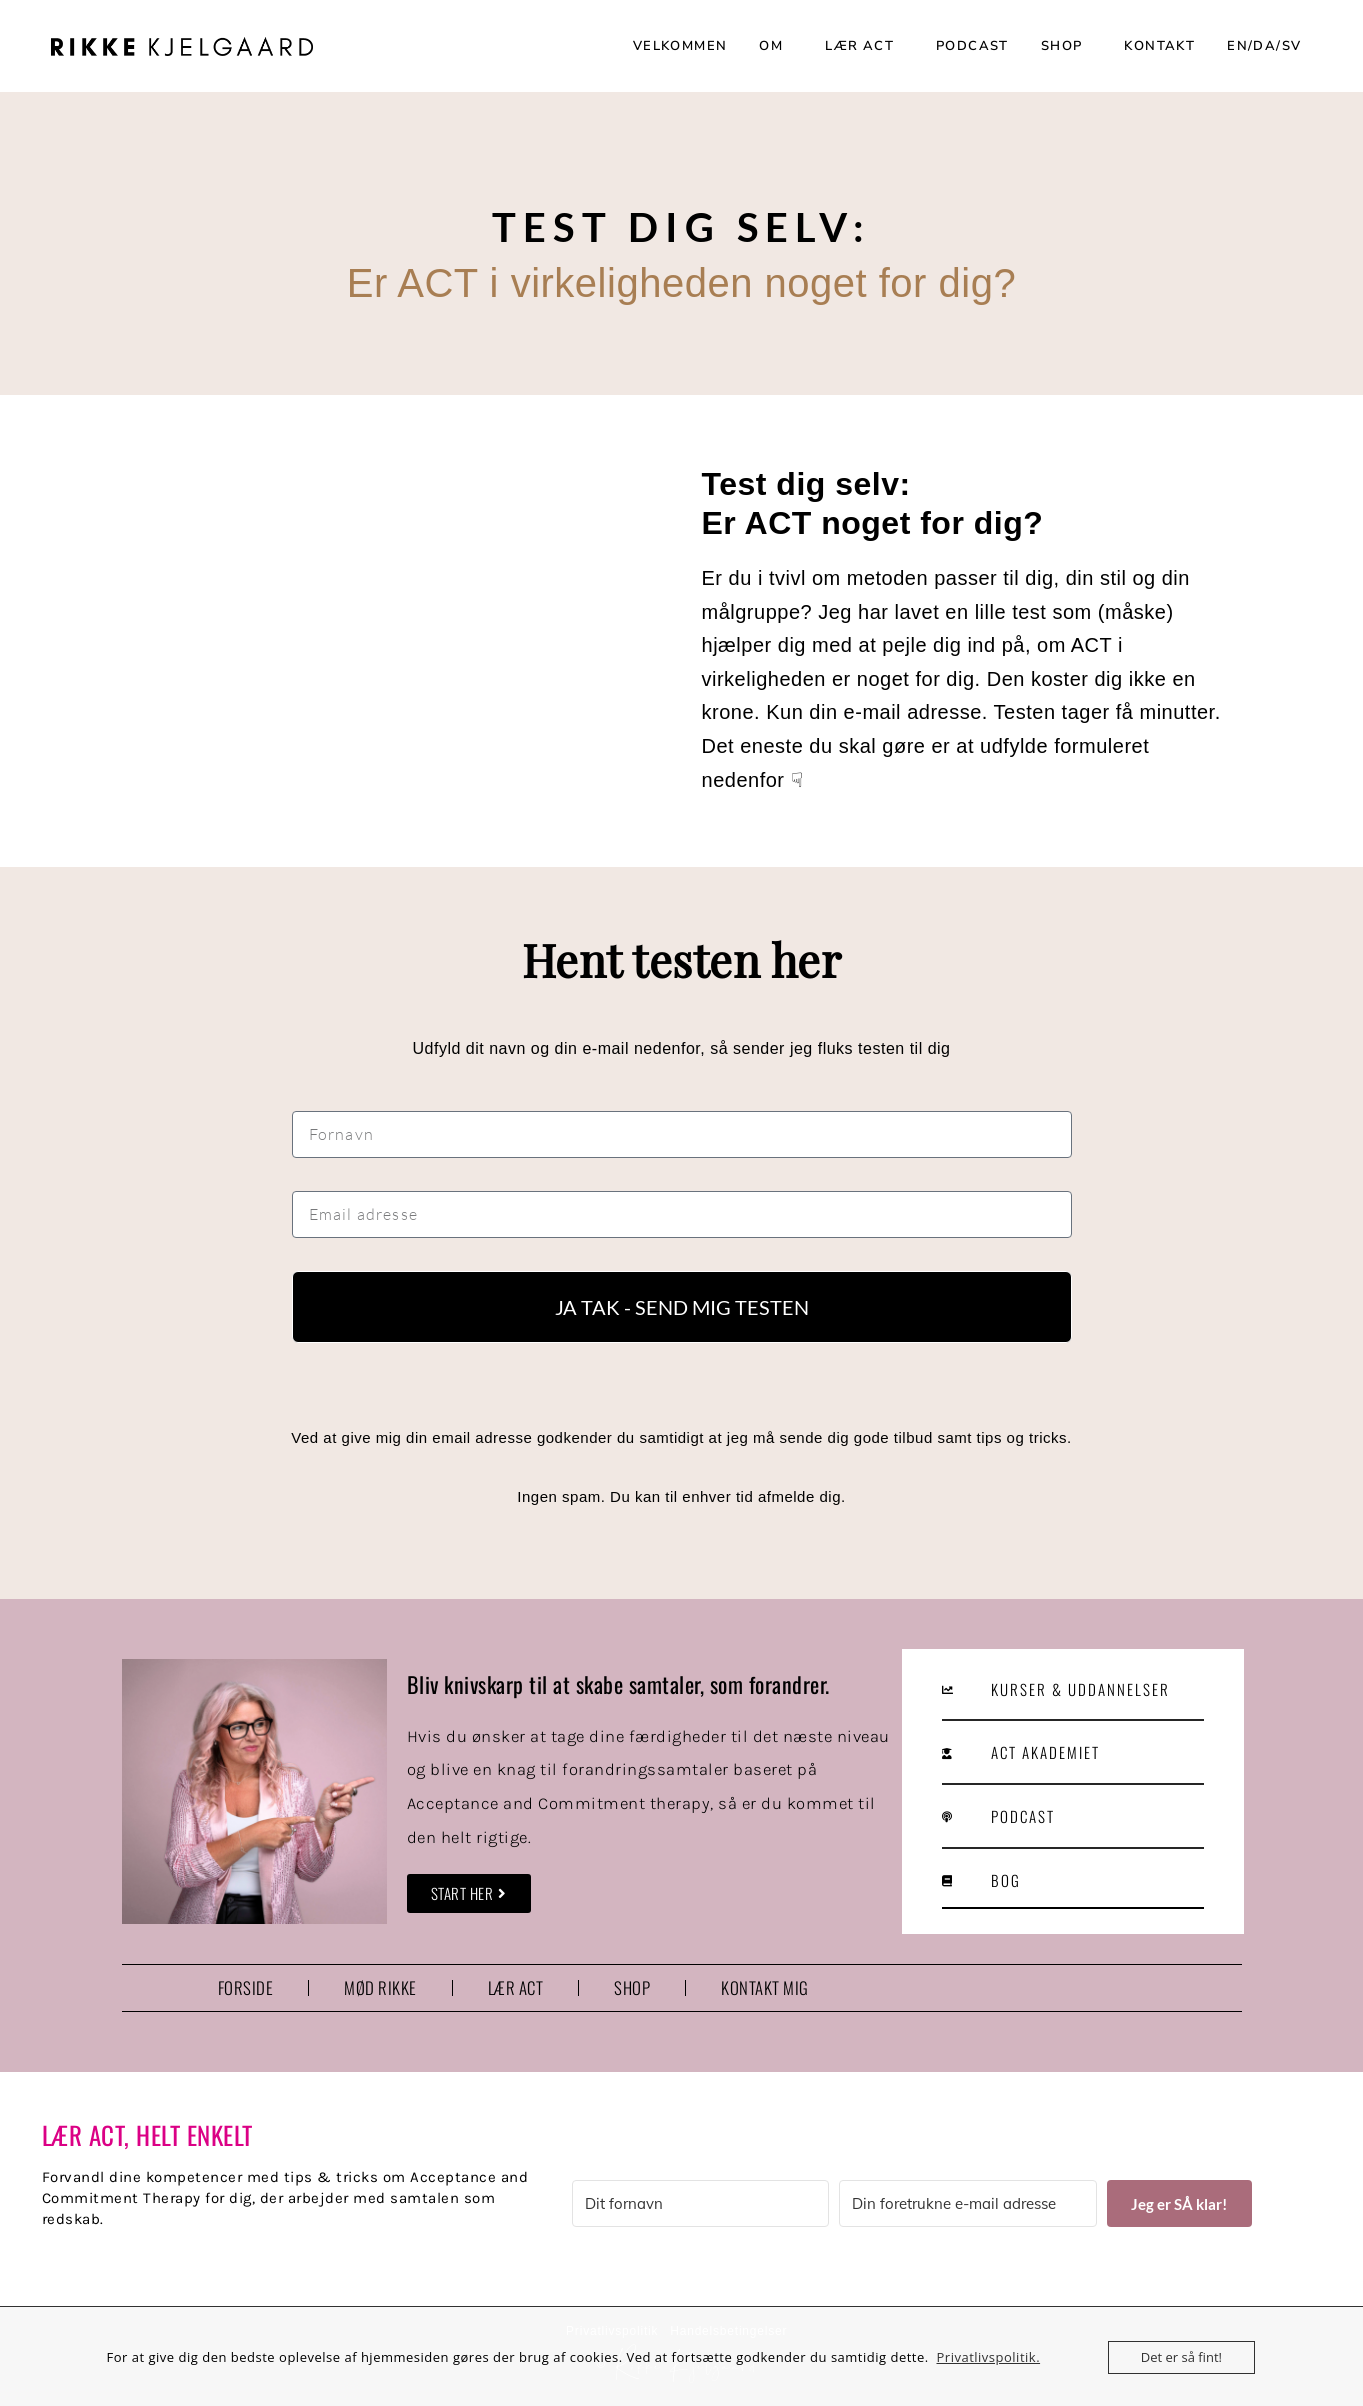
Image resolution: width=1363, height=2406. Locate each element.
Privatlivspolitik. (988, 2357)
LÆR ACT (864, 46)
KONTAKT (1159, 46)
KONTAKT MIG (765, 1987)
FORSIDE (246, 1987)
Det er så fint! (1181, 2357)
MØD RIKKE (380, 1987)
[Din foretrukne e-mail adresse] (968, 2203)
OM (776, 46)
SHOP (1067, 46)
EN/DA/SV (1269, 46)
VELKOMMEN (680, 46)
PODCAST (972, 46)
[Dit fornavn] (701, 2203)
